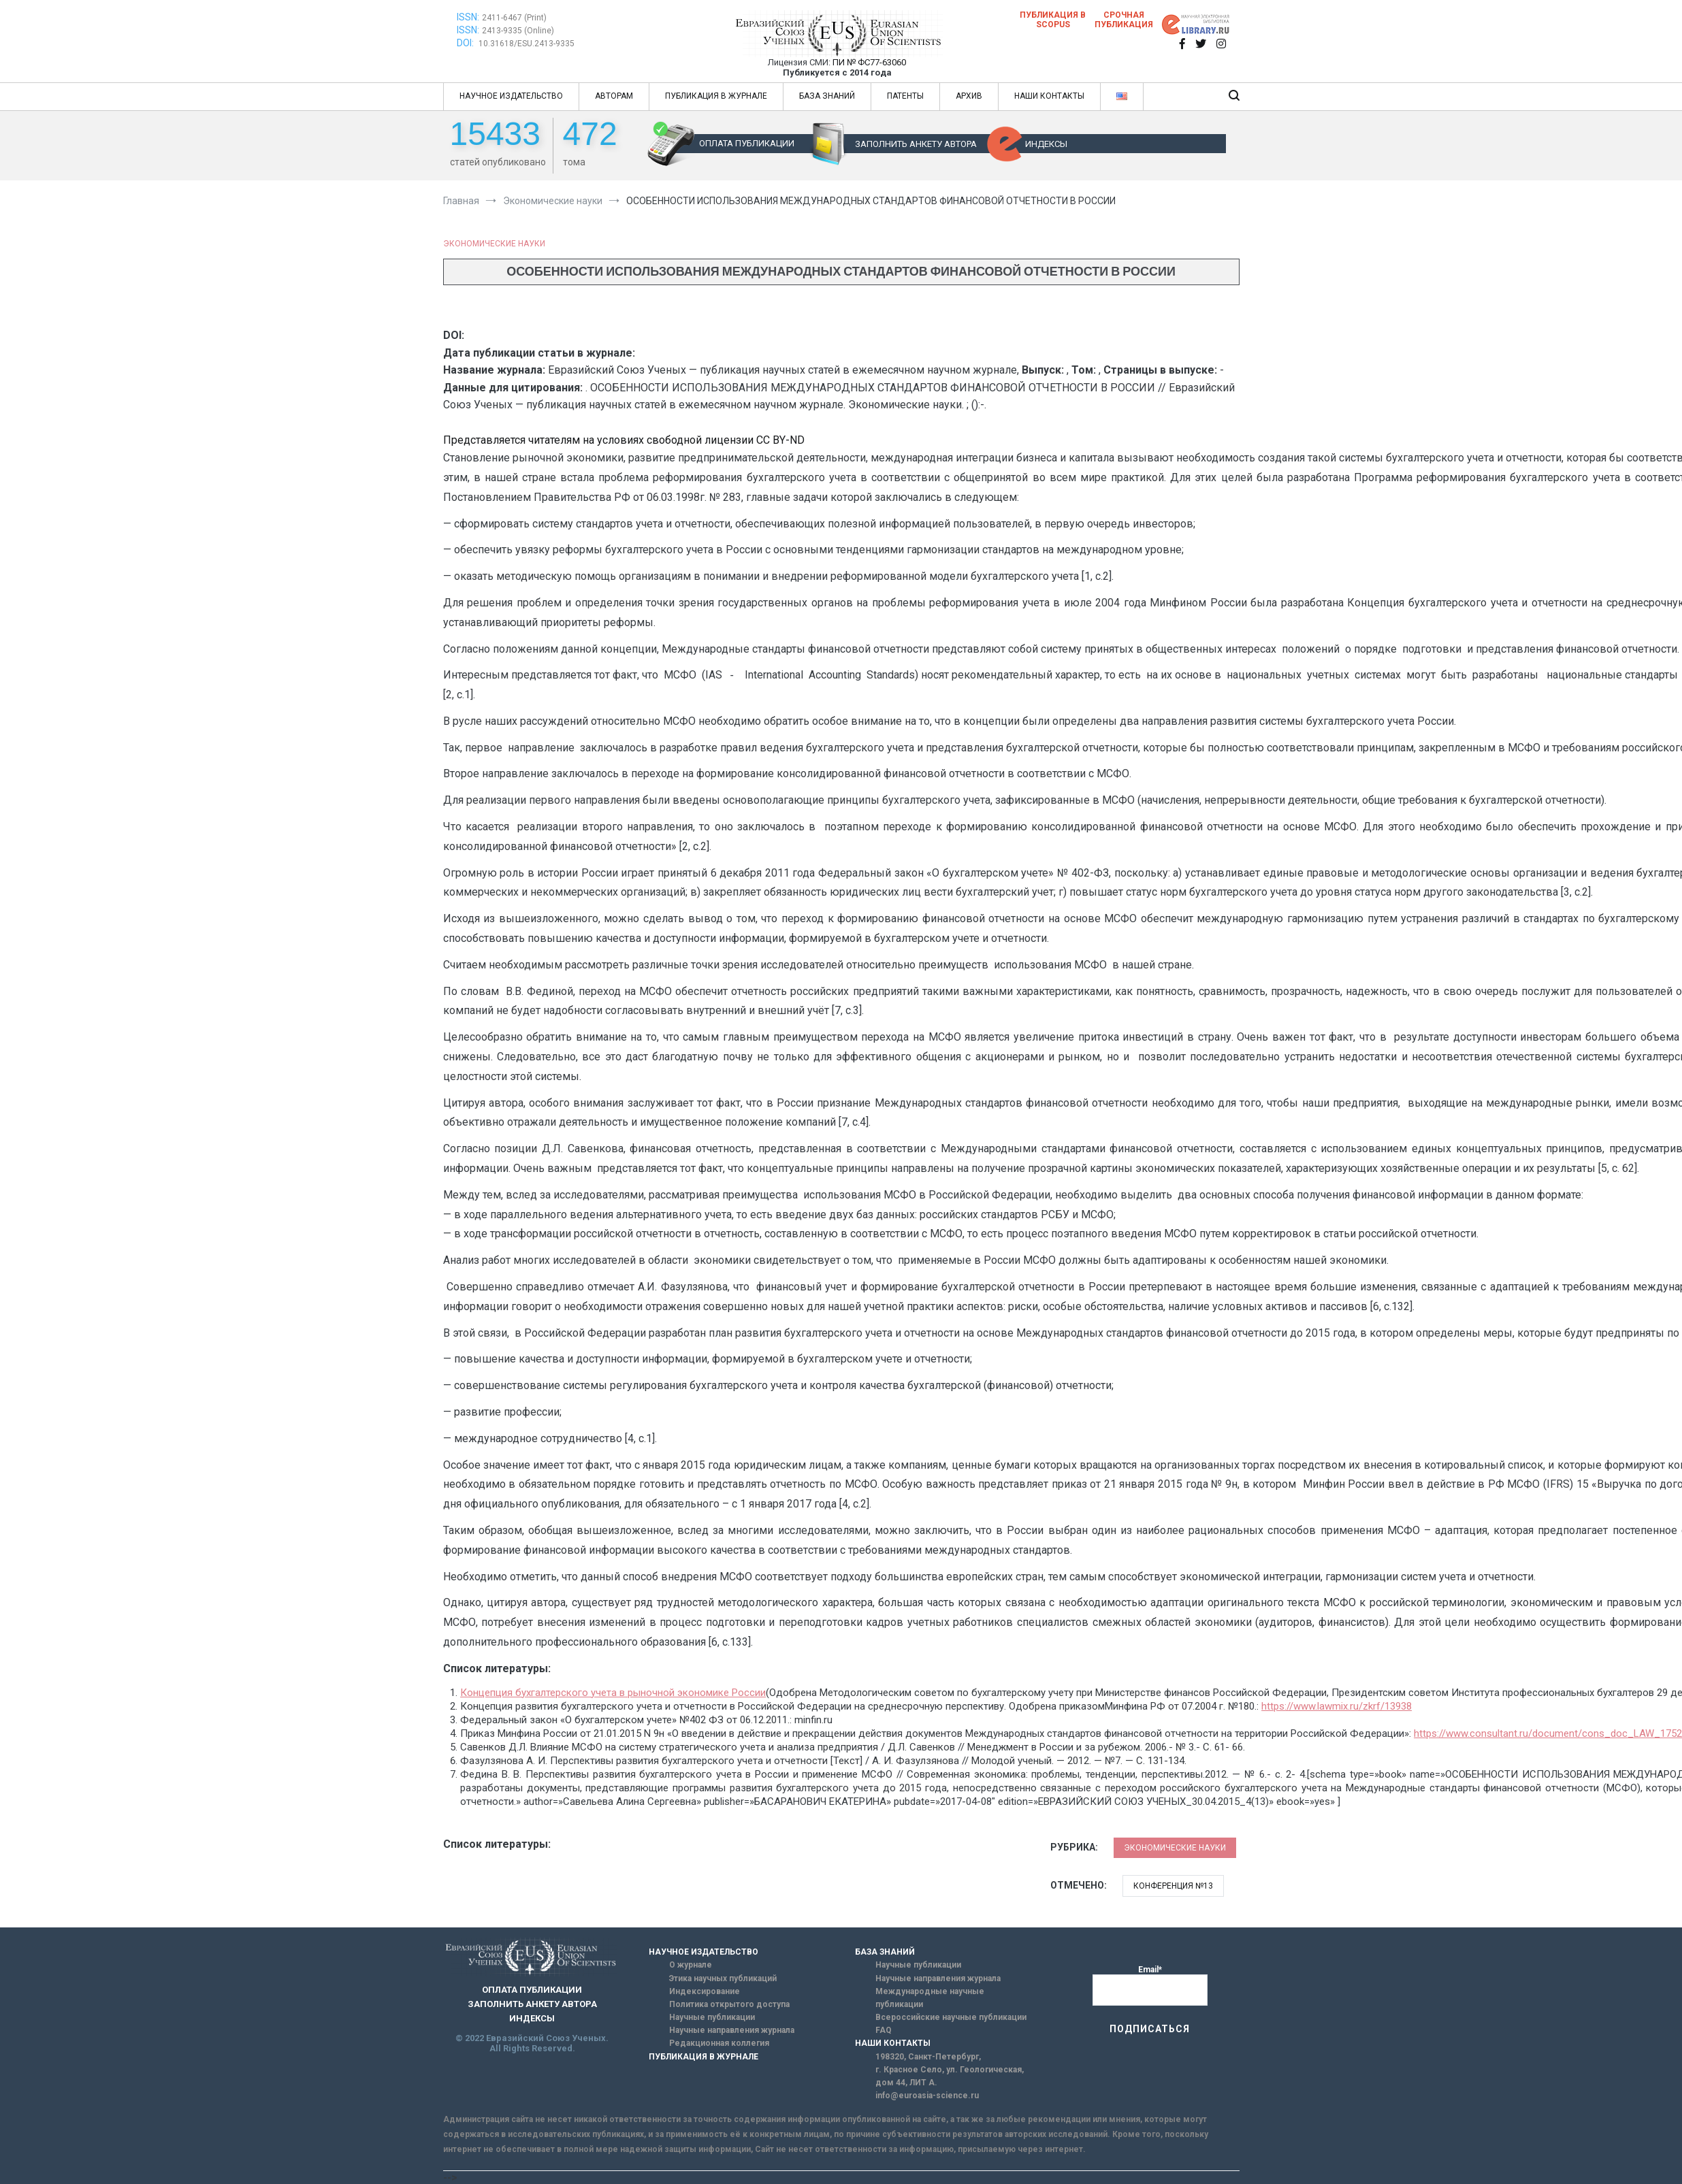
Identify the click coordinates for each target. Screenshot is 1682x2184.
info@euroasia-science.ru (927, 2095)
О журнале (690, 1965)
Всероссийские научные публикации (950, 2017)
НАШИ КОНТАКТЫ (1049, 96)
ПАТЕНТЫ (905, 96)
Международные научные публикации (929, 1998)
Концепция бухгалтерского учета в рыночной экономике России (613, 1692)
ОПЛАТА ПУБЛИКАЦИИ (746, 143)
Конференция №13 (1173, 1886)
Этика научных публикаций (723, 1978)
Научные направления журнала (731, 2030)
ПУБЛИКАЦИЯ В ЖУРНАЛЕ (716, 96)
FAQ (883, 2030)
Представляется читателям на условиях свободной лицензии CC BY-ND (624, 440)
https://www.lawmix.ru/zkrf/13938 (1336, 1706)
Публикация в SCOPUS (1053, 19)
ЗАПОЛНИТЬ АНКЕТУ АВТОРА (916, 144)
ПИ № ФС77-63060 (869, 62)
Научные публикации (712, 2017)
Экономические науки (494, 243)
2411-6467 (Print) (514, 17)
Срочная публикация (1124, 19)
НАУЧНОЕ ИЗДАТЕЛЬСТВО (511, 96)
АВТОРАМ (614, 96)
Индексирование (704, 1991)
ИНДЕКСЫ (1046, 144)
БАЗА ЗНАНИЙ (827, 96)
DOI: (466, 42)
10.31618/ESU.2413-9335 (527, 43)
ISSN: (468, 17)
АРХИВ (969, 96)
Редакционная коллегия (719, 2043)
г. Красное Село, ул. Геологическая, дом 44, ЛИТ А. (949, 2076)
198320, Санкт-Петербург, (928, 2056)
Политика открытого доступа (729, 2004)
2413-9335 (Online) (518, 30)
